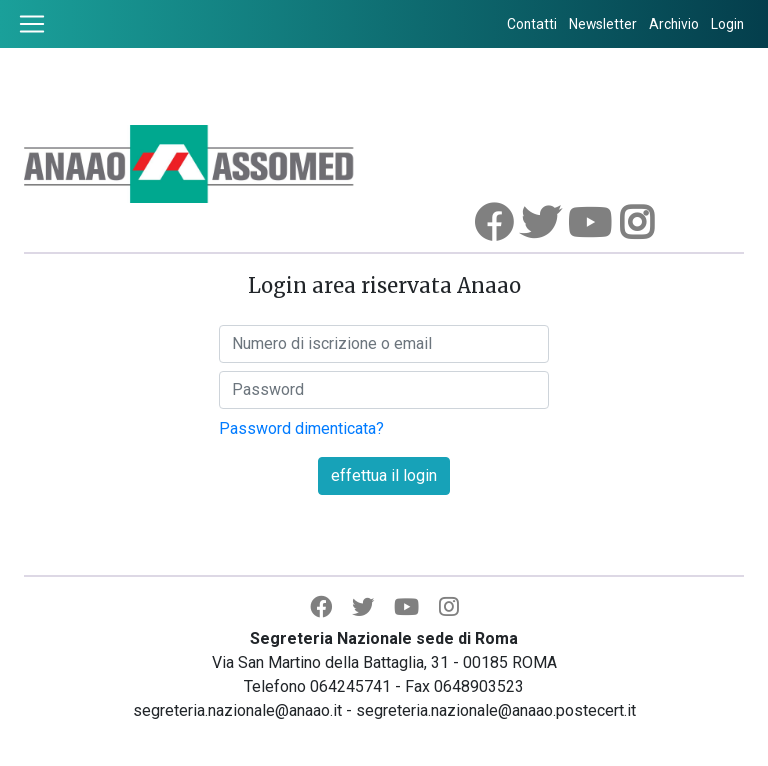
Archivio (674, 24)
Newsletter (603, 24)
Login (727, 24)
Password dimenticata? (301, 428)
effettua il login (384, 475)
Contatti (532, 24)
